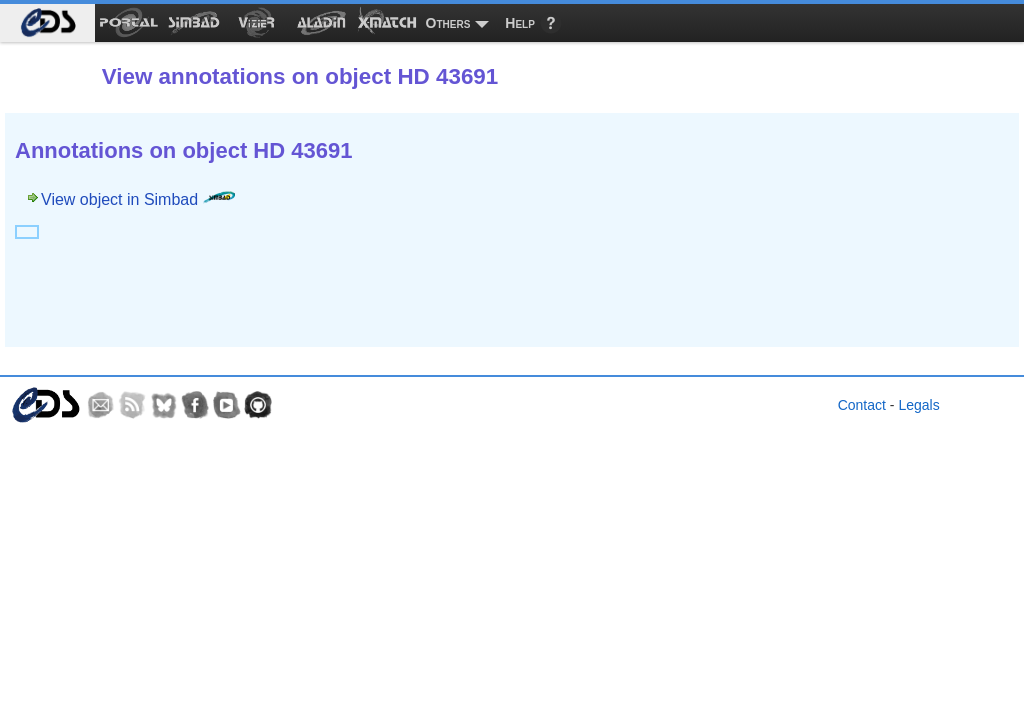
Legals (918, 405)
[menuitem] (47, 23)
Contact (862, 405)
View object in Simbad (138, 199)
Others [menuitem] (448, 23)
